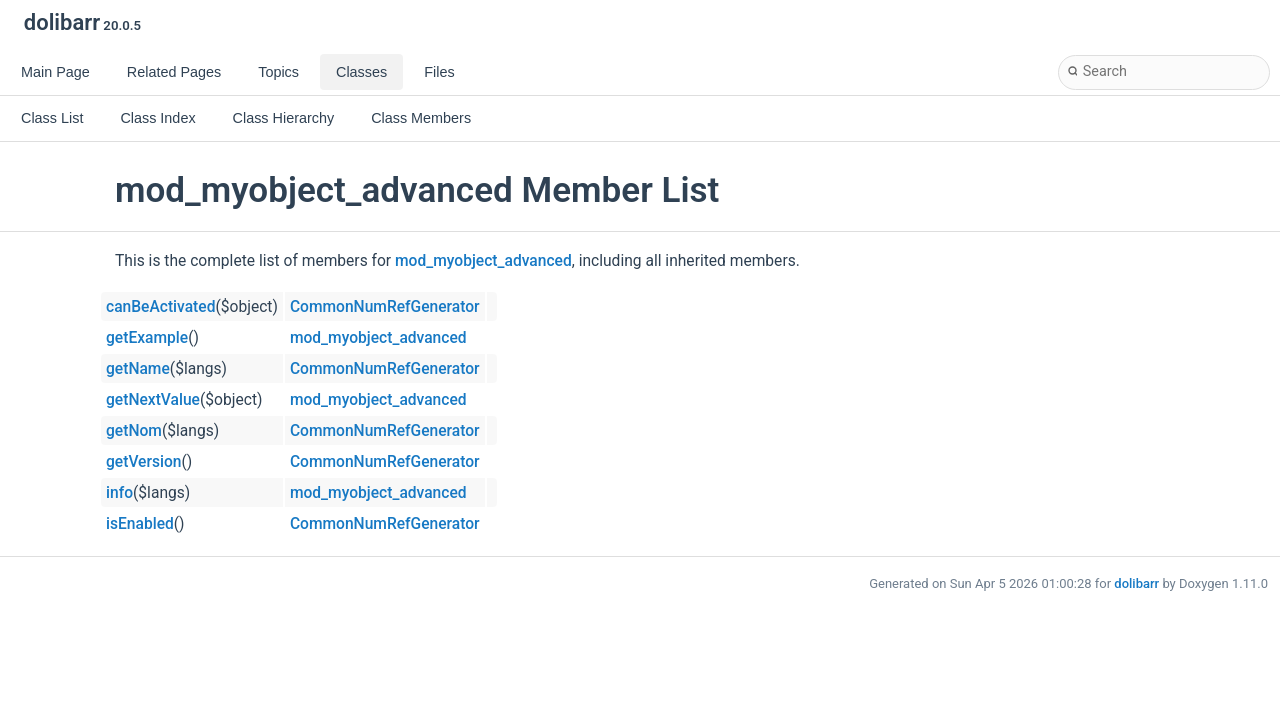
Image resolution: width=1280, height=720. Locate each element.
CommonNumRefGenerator (385, 307)
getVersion (144, 462)
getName (138, 369)
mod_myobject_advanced (483, 261)
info (119, 493)
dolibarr (1136, 583)
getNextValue (153, 400)
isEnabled (140, 524)
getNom (134, 431)
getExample (147, 338)
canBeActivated (160, 307)
